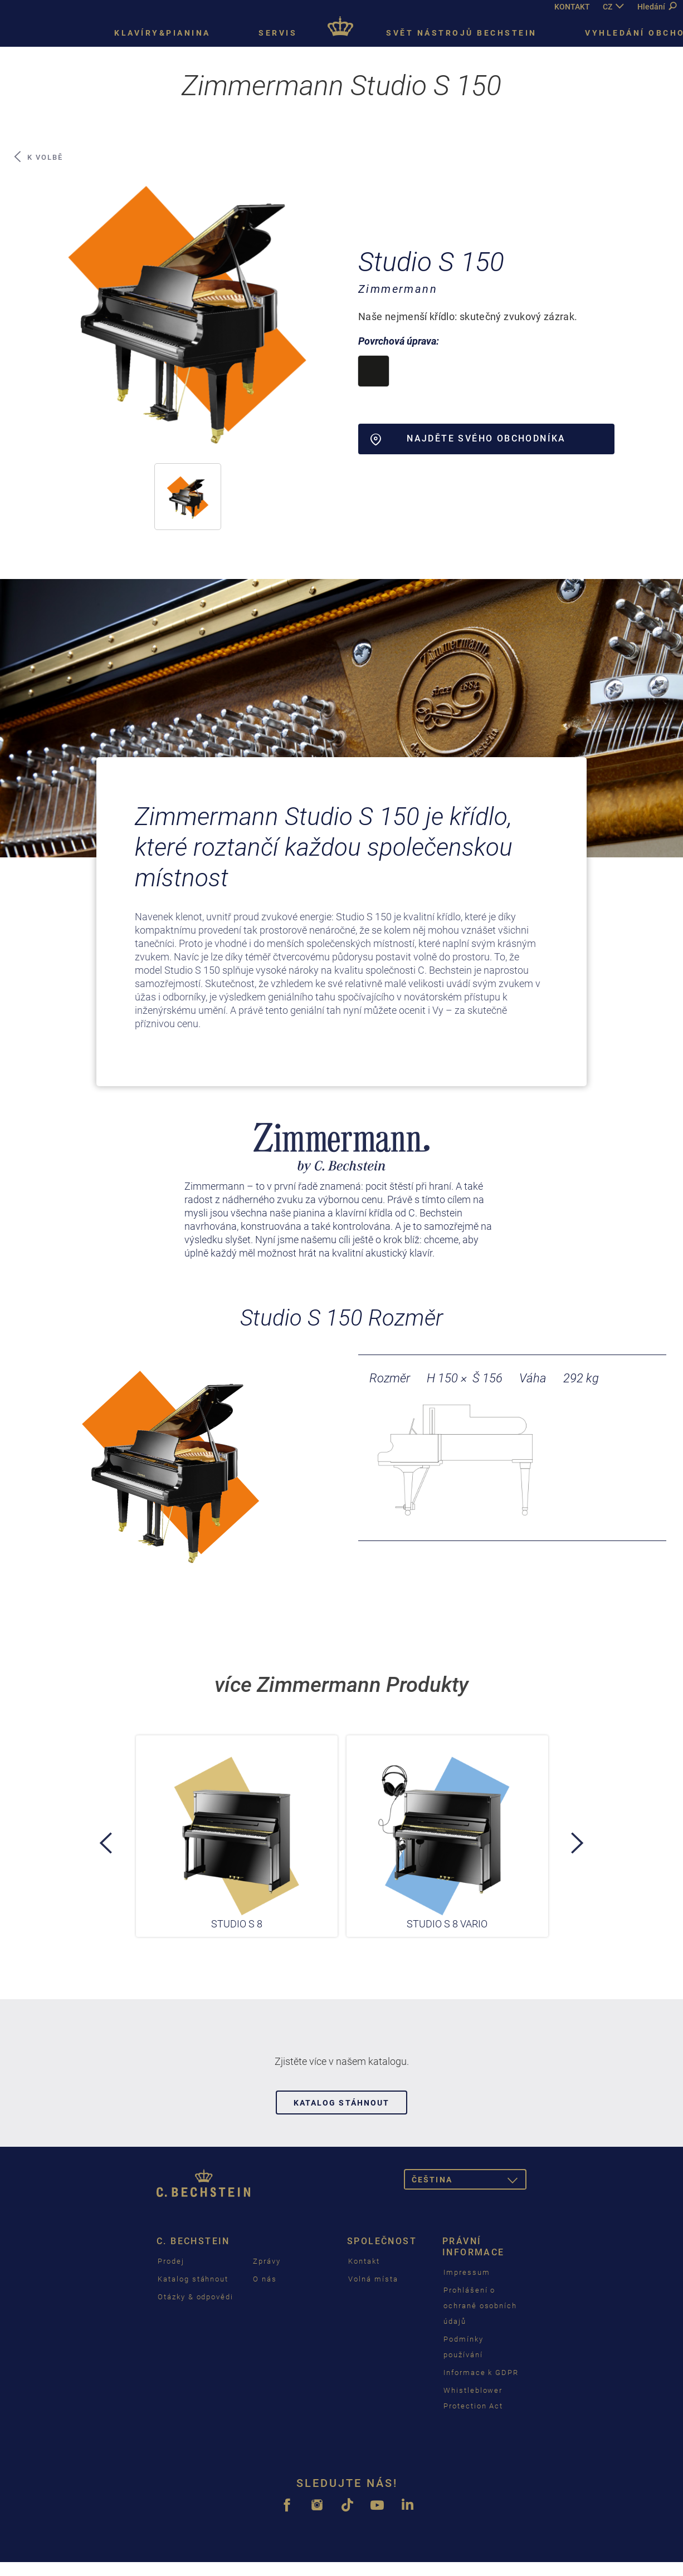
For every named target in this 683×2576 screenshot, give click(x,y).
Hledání (656, 6)
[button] (187, 496)
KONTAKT (572, 6)
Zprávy (267, 2261)
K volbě (37, 157)
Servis (277, 32)
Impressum (466, 2272)
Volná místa (373, 2279)
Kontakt (364, 2261)
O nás (265, 2279)
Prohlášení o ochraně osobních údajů (480, 2305)
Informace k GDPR (481, 2372)
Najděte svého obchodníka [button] (468, 439)
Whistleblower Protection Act (473, 2398)
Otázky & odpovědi (195, 2297)
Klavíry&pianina (162, 32)
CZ (607, 6)
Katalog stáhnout (342, 2102)
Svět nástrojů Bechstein (461, 32)
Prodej (171, 2261)
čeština (469, 2182)
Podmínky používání (463, 2347)
